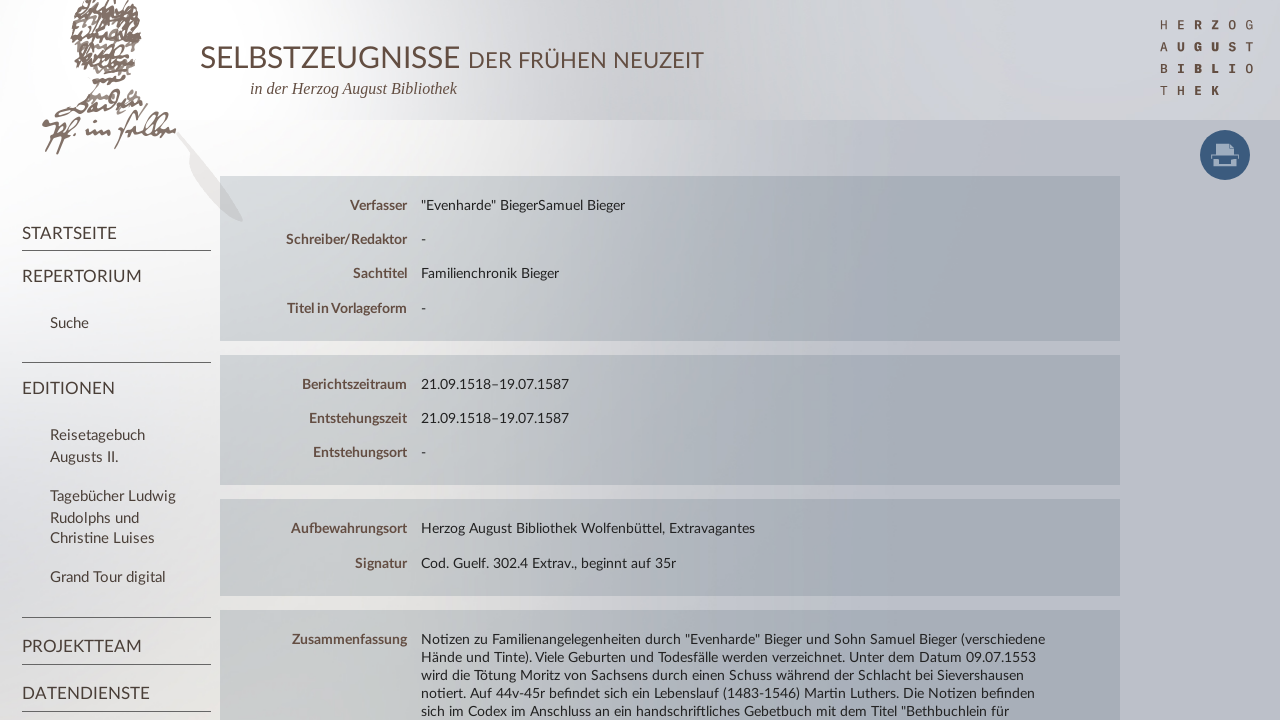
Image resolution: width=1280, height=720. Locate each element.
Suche (69, 323)
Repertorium (82, 276)
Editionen (68, 388)
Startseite (69, 233)
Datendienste (86, 693)
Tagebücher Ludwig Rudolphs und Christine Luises (113, 517)
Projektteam (82, 646)
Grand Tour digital (108, 577)
